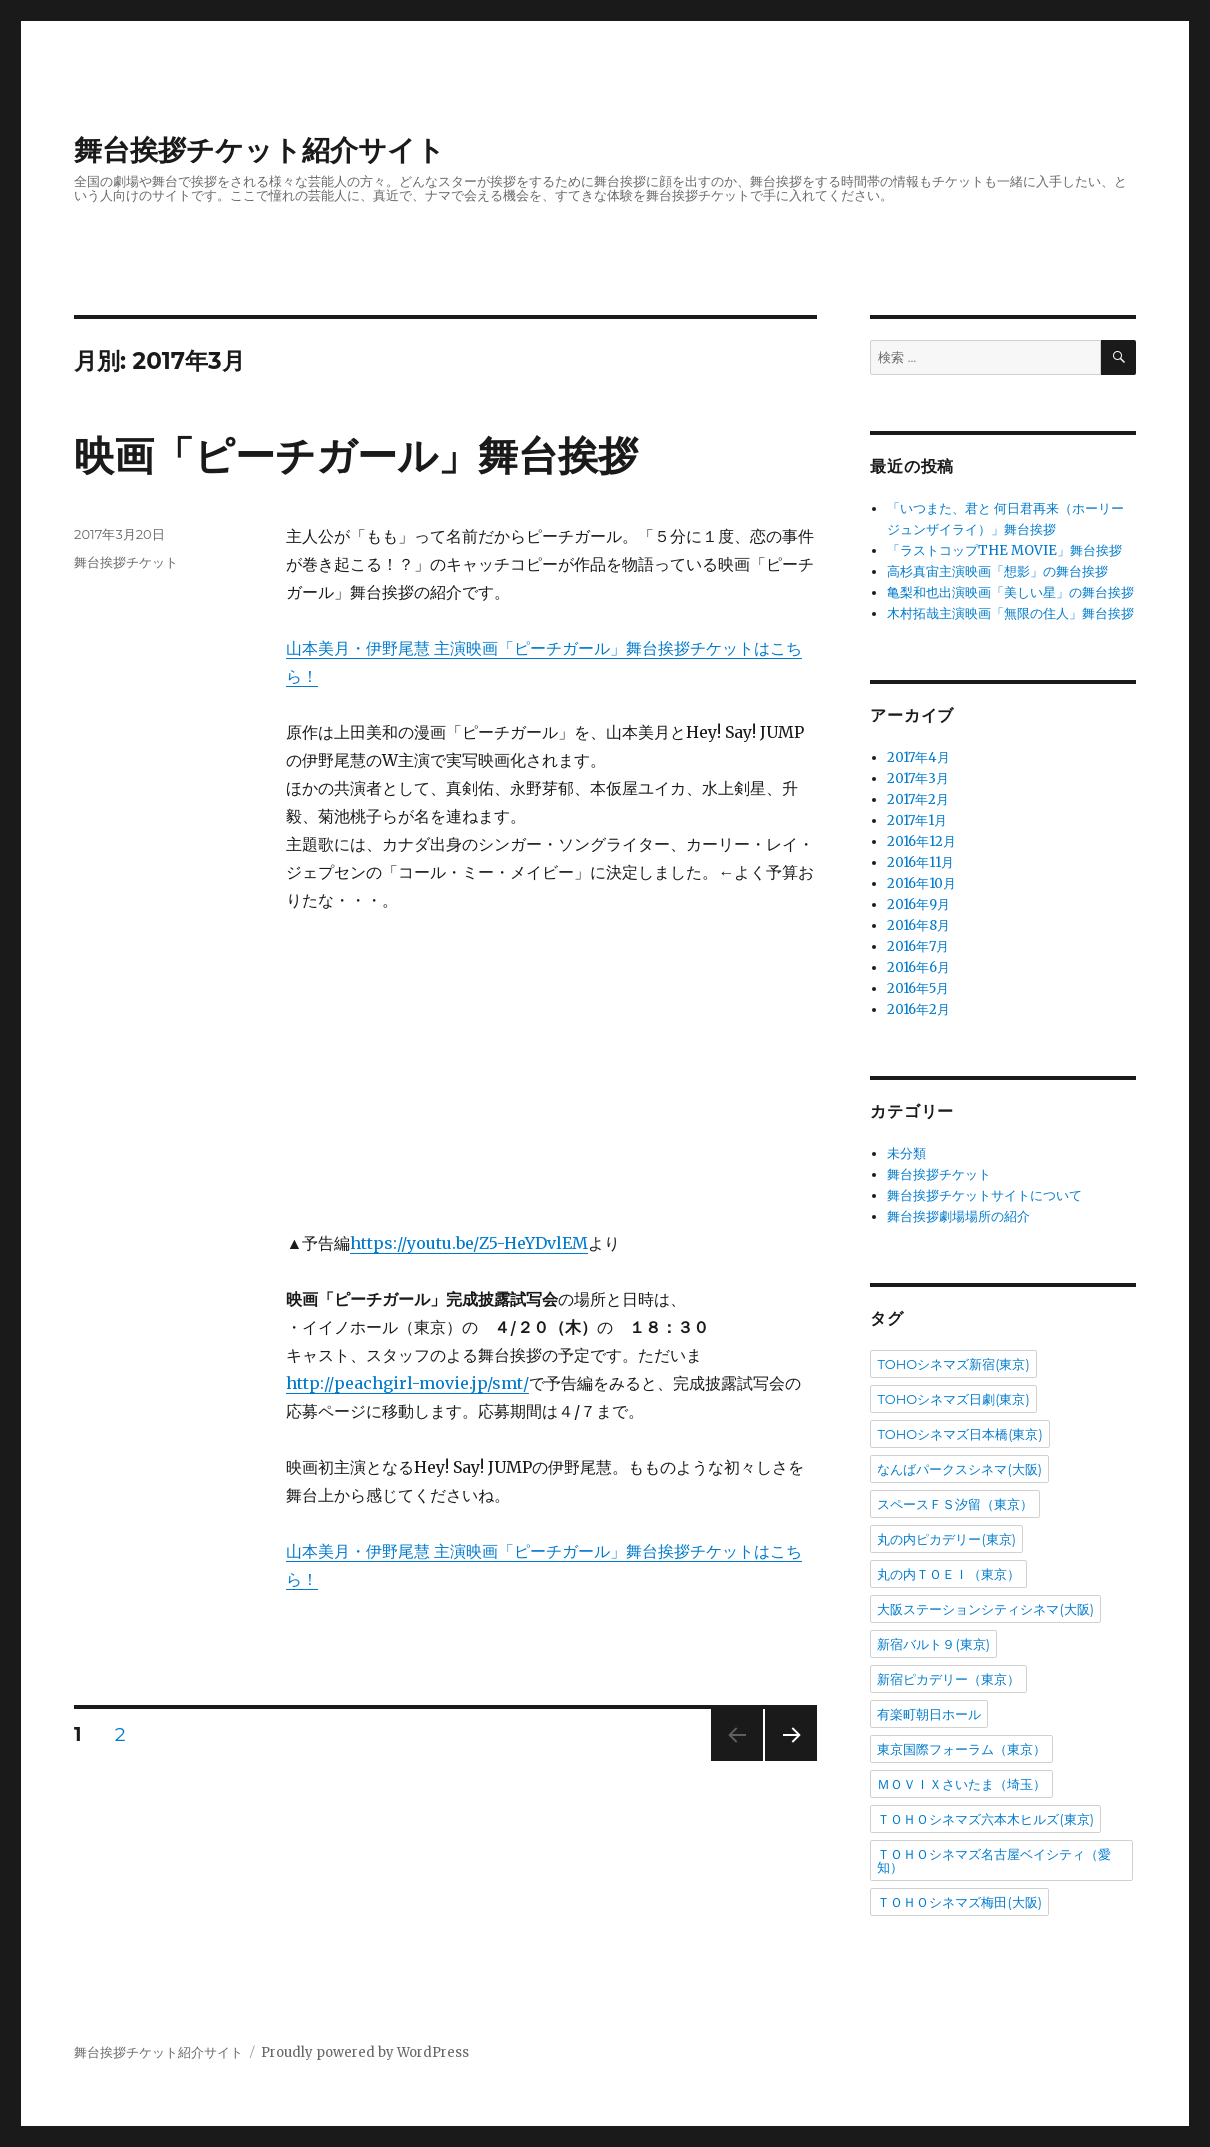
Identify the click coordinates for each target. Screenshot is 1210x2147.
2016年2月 (918, 1009)
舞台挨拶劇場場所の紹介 (958, 1216)
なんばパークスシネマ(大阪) (959, 1469)
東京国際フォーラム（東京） (961, 1749)
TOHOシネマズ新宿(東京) (953, 1364)
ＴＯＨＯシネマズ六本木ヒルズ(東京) (985, 1819)
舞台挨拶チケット (126, 562)
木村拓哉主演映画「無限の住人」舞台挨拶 (1010, 613)
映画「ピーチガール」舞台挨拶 (356, 455)
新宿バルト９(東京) (933, 1644)
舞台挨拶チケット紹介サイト (259, 150)
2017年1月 (917, 820)
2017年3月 (918, 778)
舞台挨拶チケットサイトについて (984, 1195)
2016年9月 (918, 904)
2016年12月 (921, 841)
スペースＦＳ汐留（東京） (955, 1504)
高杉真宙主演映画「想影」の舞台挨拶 (997, 571)
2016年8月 (918, 925)
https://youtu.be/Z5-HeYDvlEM (469, 1243)
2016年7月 (918, 946)
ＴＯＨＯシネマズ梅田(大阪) (959, 1902)
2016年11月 (920, 862)
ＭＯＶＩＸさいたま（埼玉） (961, 1784)
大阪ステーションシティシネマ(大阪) (985, 1609)
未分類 (906, 1153)
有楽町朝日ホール (929, 1714)
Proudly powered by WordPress (365, 2052)
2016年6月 (918, 967)
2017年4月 (918, 757)
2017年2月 (918, 799)
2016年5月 (918, 988)
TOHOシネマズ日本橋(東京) (959, 1434)
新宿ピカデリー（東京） (948, 1679)
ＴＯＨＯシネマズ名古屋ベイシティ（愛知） (994, 1860)
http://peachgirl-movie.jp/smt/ (407, 1383)
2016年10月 (921, 883)
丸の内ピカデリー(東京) (946, 1539)
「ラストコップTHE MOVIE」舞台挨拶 (1004, 550)
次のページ (784, 1760)
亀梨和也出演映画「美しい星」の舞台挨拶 (1010, 592)
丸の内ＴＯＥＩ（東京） (948, 1574)
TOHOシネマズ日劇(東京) (953, 1399)
